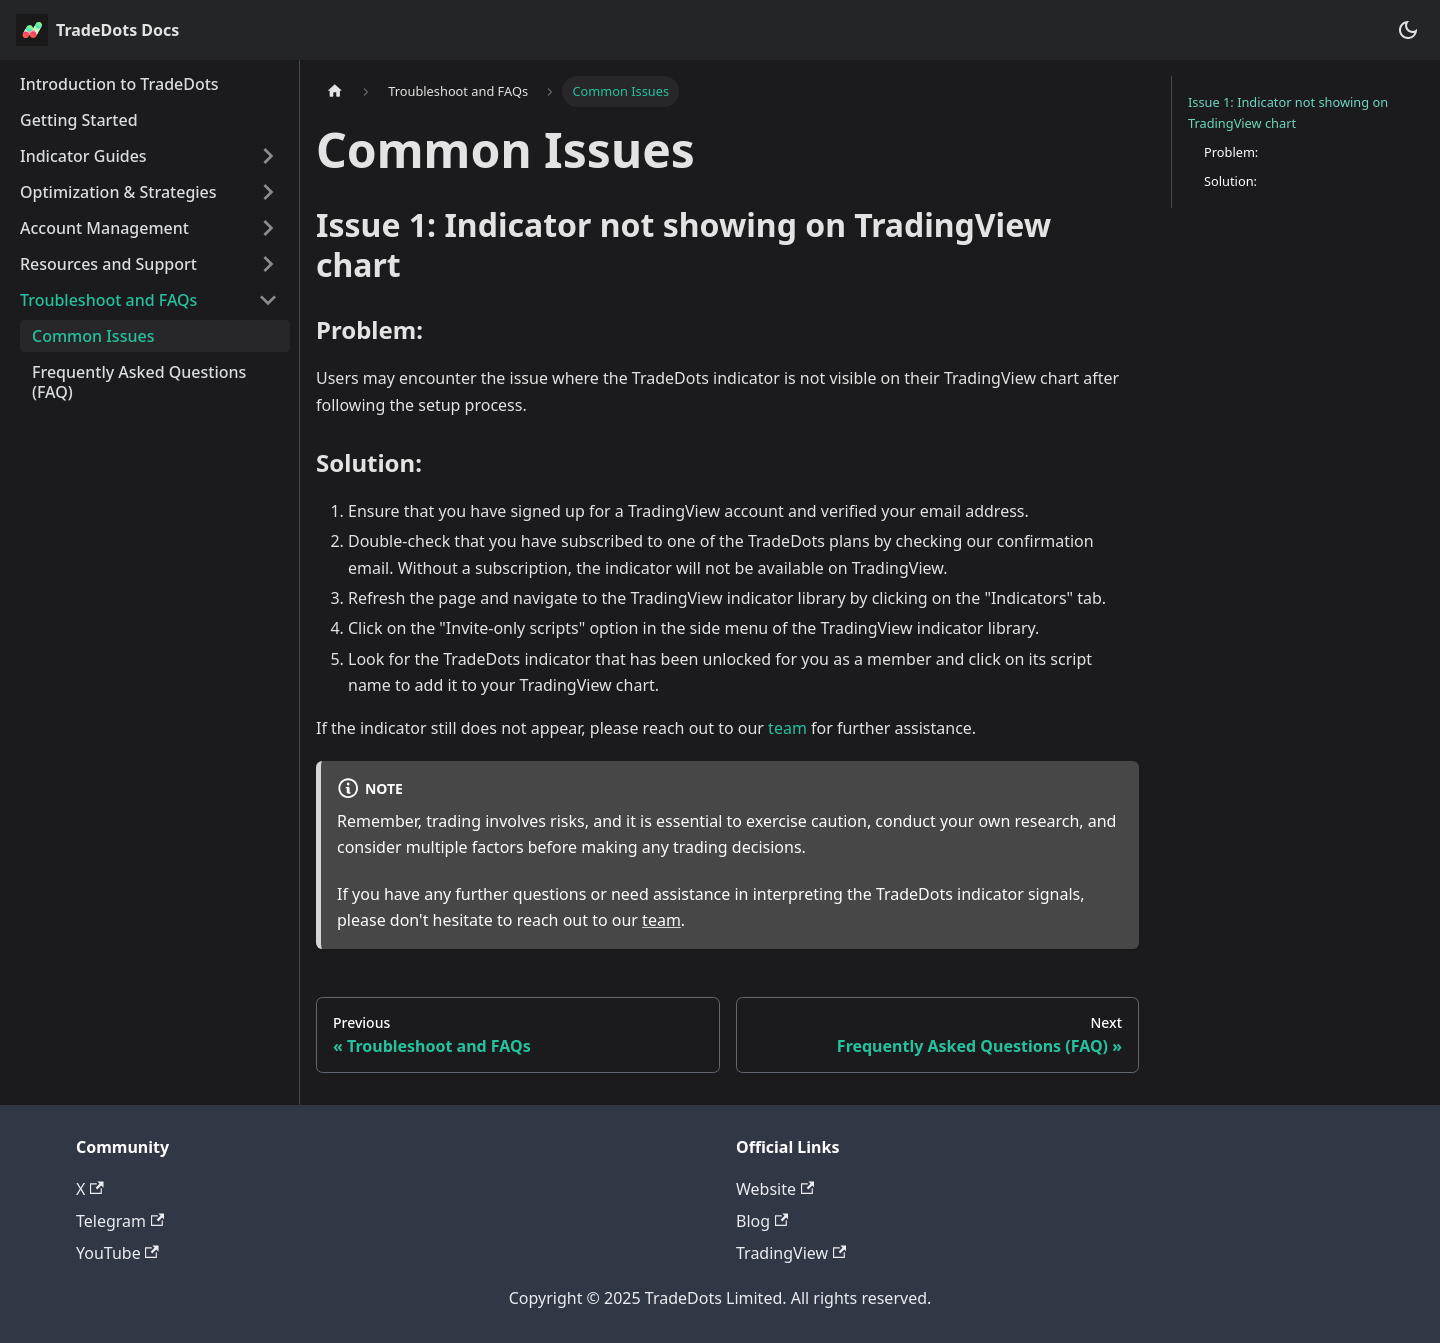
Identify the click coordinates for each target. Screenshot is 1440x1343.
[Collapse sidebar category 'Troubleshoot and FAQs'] (268, 300)
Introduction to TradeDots (119, 84)
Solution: (1230, 181)
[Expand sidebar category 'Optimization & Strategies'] (268, 192)
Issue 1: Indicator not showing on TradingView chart (1288, 112)
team (787, 728)
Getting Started (79, 120)
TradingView (791, 1253)
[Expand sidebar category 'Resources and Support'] (268, 264)
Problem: (1231, 152)
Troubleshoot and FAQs (108, 300)
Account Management (104, 228)
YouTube (117, 1253)
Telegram (120, 1221)
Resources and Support (108, 264)
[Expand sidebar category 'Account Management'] (268, 228)
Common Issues (93, 336)
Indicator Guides (83, 156)
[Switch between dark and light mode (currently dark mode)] (1408, 30)
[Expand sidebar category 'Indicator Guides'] (268, 156)
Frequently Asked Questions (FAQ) (139, 382)
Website (775, 1189)
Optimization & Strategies (118, 192)
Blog (762, 1221)
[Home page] (335, 91)
